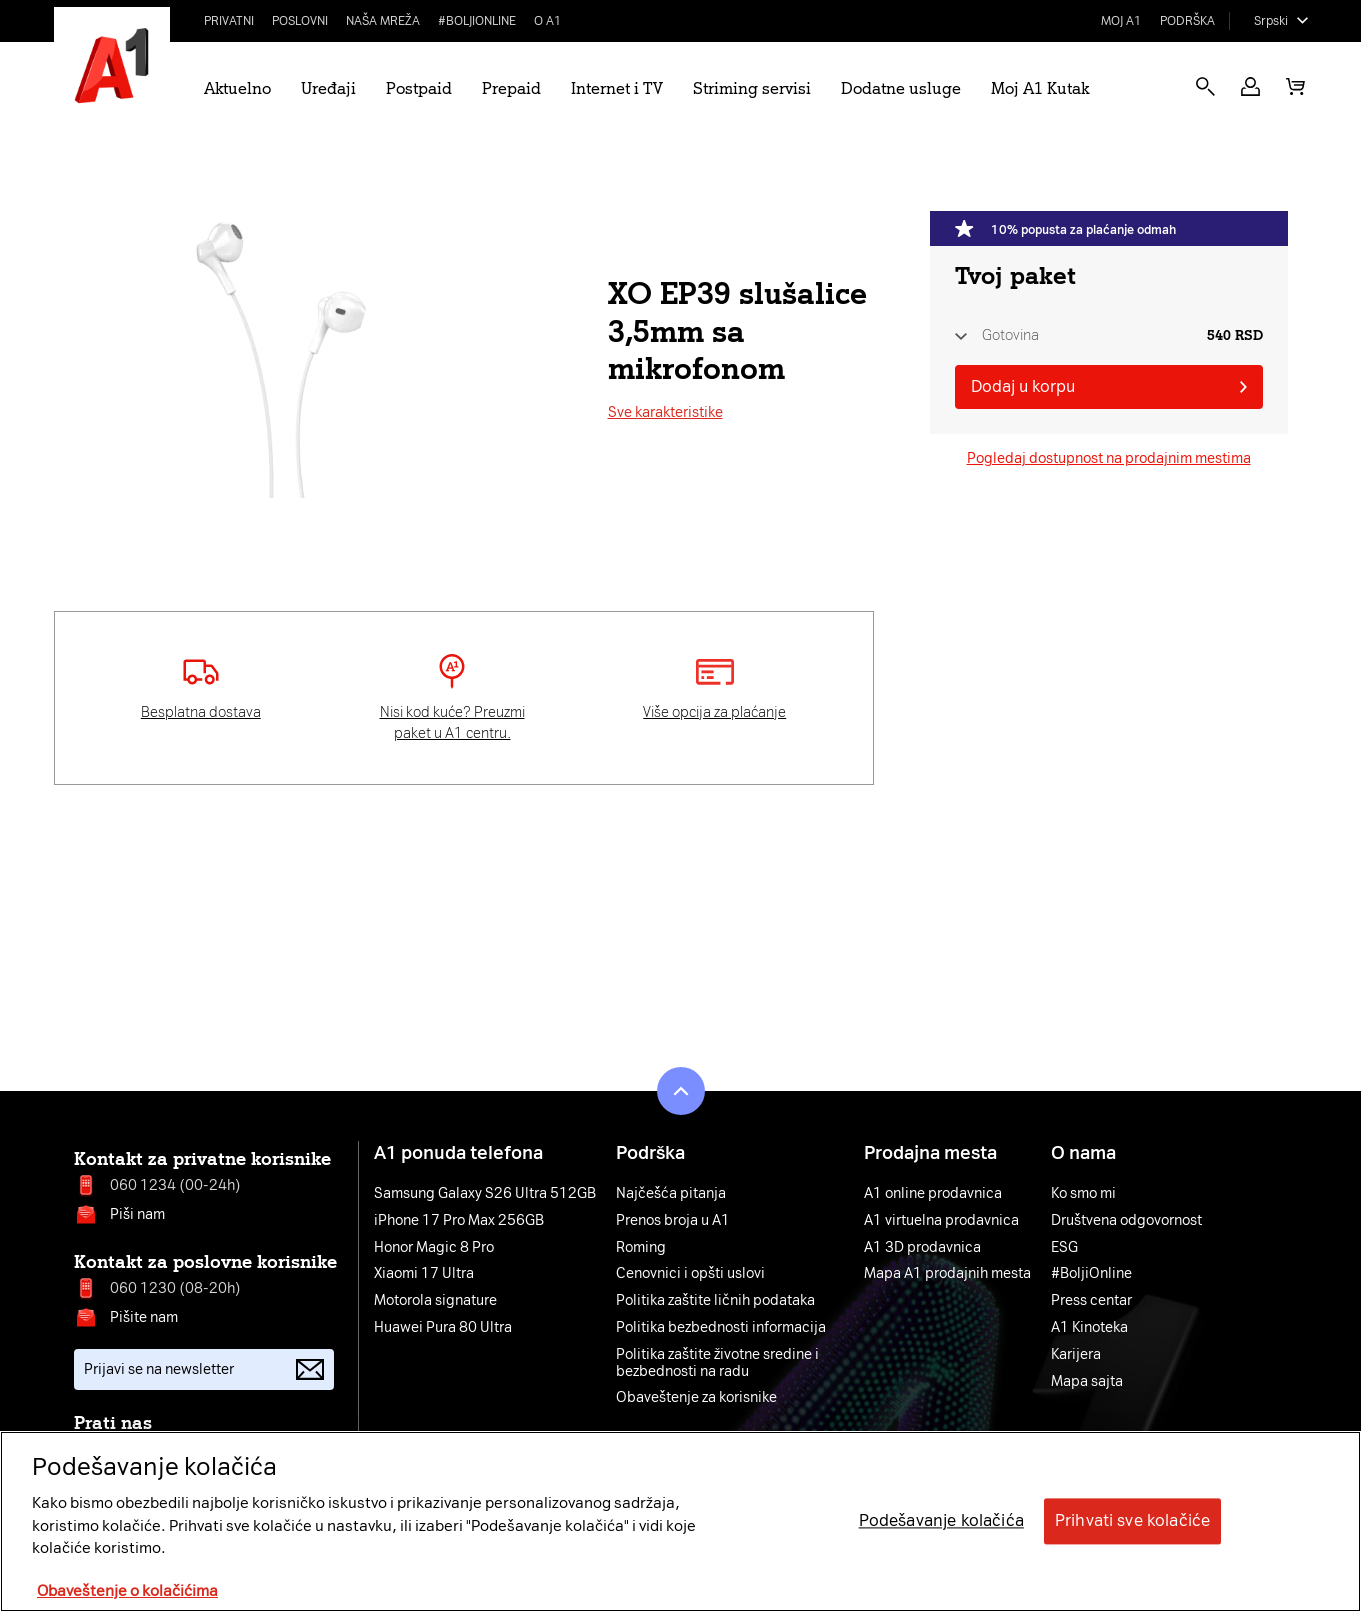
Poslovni (300, 21)
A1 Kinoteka (1089, 1328)
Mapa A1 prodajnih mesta (947, 1274)
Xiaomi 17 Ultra (424, 1274)
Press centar (1091, 1301)
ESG (1064, 1248)
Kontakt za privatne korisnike (202, 1159)
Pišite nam (144, 1317)
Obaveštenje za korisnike (696, 1398)
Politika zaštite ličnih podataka (715, 1301)
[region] (680, 1521)
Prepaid (511, 88)
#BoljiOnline (477, 21)
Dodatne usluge (901, 88)
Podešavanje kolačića (941, 1521)
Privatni (229, 21)
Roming (641, 1248)
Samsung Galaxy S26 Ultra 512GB (485, 1194)
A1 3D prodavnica (922, 1248)
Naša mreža (383, 21)
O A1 (548, 21)
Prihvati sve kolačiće (1132, 1521)
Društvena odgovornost (1126, 1221)
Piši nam (137, 1214)
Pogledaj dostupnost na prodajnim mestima (1109, 458)
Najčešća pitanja (671, 1194)
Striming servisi (752, 88)
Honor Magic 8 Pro (434, 1248)
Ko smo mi (1083, 1194)
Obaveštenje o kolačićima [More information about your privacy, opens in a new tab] (127, 1591)
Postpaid (419, 88)
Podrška (1187, 21)
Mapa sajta (1087, 1382)
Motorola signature (435, 1301)
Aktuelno (237, 88)
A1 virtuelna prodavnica (941, 1221)
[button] (1250, 86)
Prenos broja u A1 (673, 1221)
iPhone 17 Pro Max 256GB (459, 1221)
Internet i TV (617, 88)
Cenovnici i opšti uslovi (690, 1274)
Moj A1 (1121, 21)
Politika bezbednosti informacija (721, 1328)
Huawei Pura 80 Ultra (443, 1328)
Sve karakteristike (665, 412)
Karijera (1076, 1355)
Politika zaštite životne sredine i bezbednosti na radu (717, 1363)
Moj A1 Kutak (1040, 88)
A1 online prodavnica (933, 1194)
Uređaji (328, 88)
